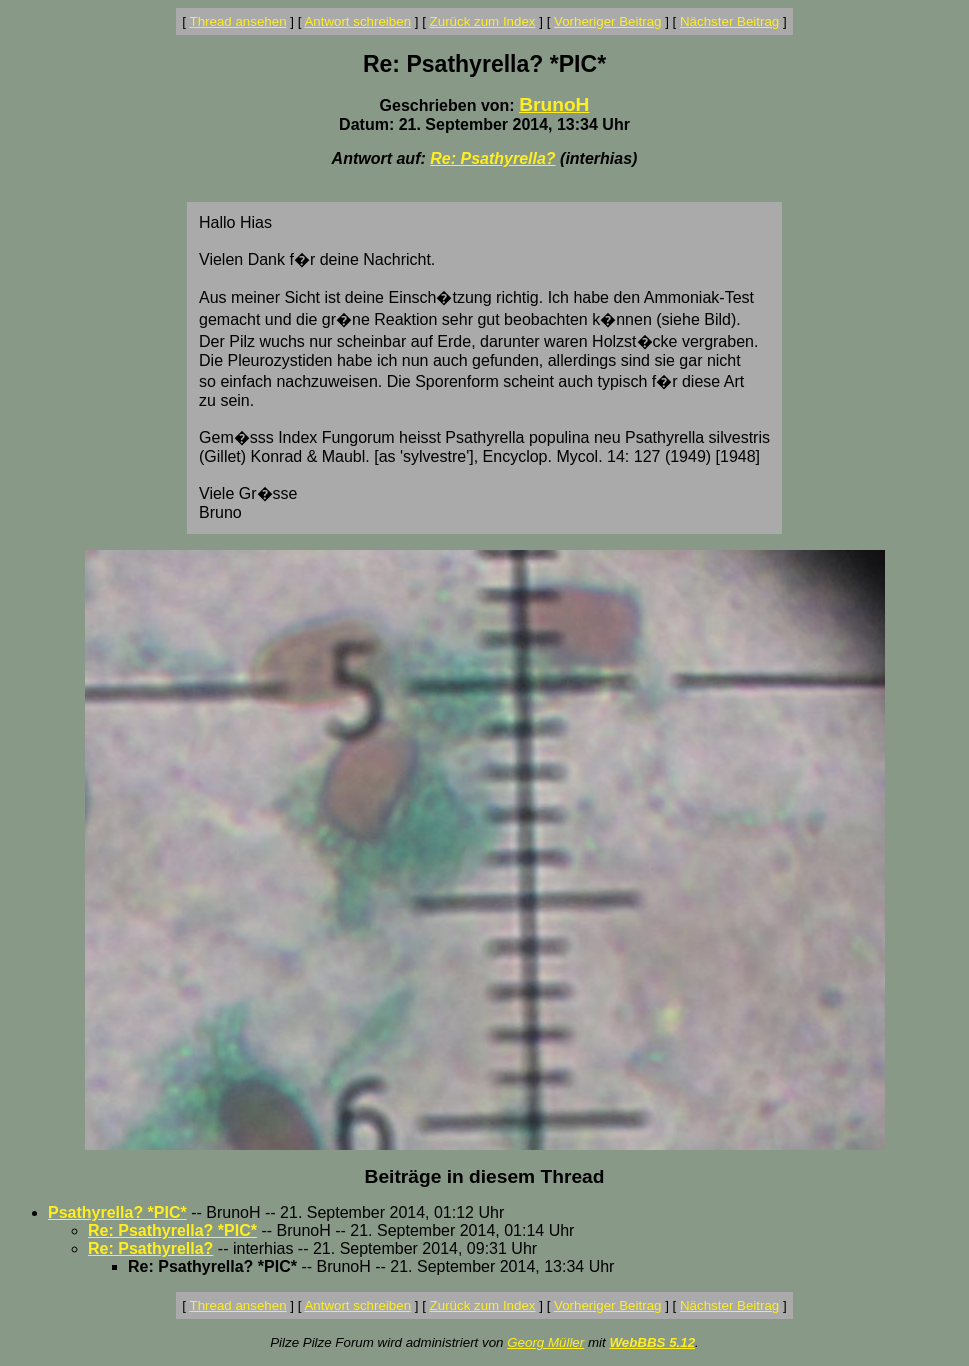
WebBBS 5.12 (652, 1342)
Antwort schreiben (357, 21)
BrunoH (554, 104)
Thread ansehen (238, 21)
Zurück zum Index (483, 21)
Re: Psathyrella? (492, 158)
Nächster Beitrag (729, 21)
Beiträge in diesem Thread (485, 1176)
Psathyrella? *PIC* (117, 1212)
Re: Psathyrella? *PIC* (172, 1230)
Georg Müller (545, 1342)
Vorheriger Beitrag (607, 21)
